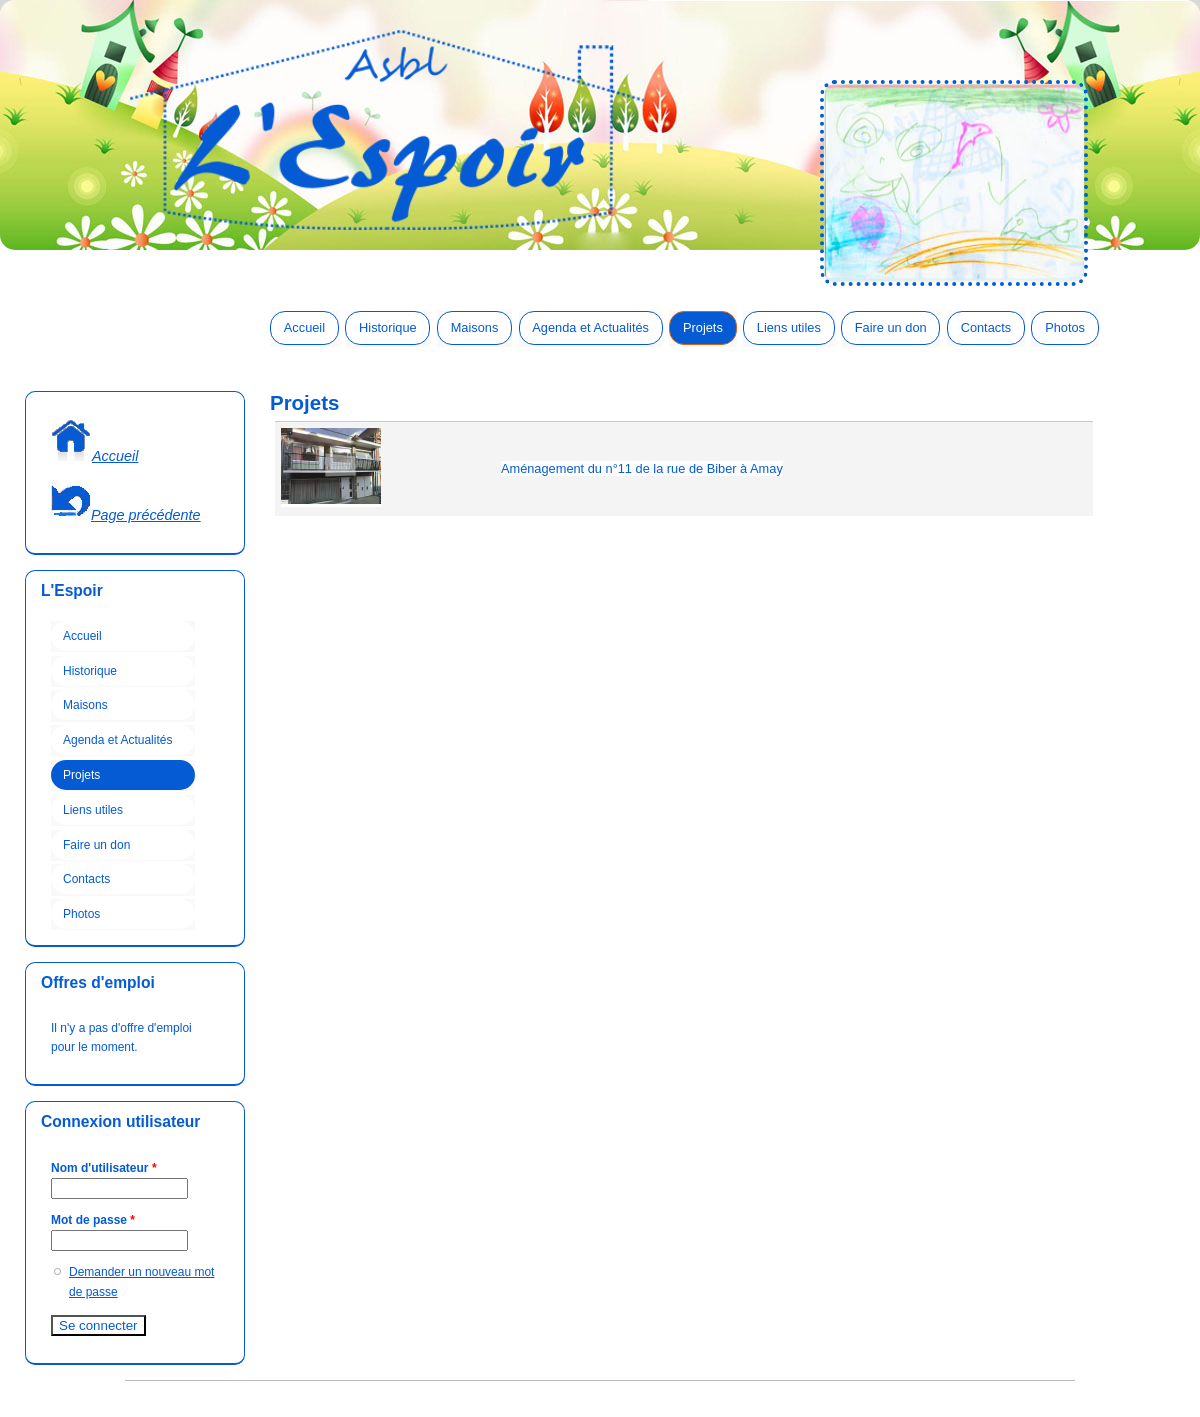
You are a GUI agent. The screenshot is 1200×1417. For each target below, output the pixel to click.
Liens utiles (789, 327)
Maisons (475, 327)
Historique (388, 327)
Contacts (986, 327)
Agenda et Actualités (590, 327)
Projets (703, 327)
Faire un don (891, 327)
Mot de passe (93, 1220)
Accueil (304, 327)
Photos (1065, 327)
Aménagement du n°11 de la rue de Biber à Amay (642, 468)
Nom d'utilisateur (104, 1168)
